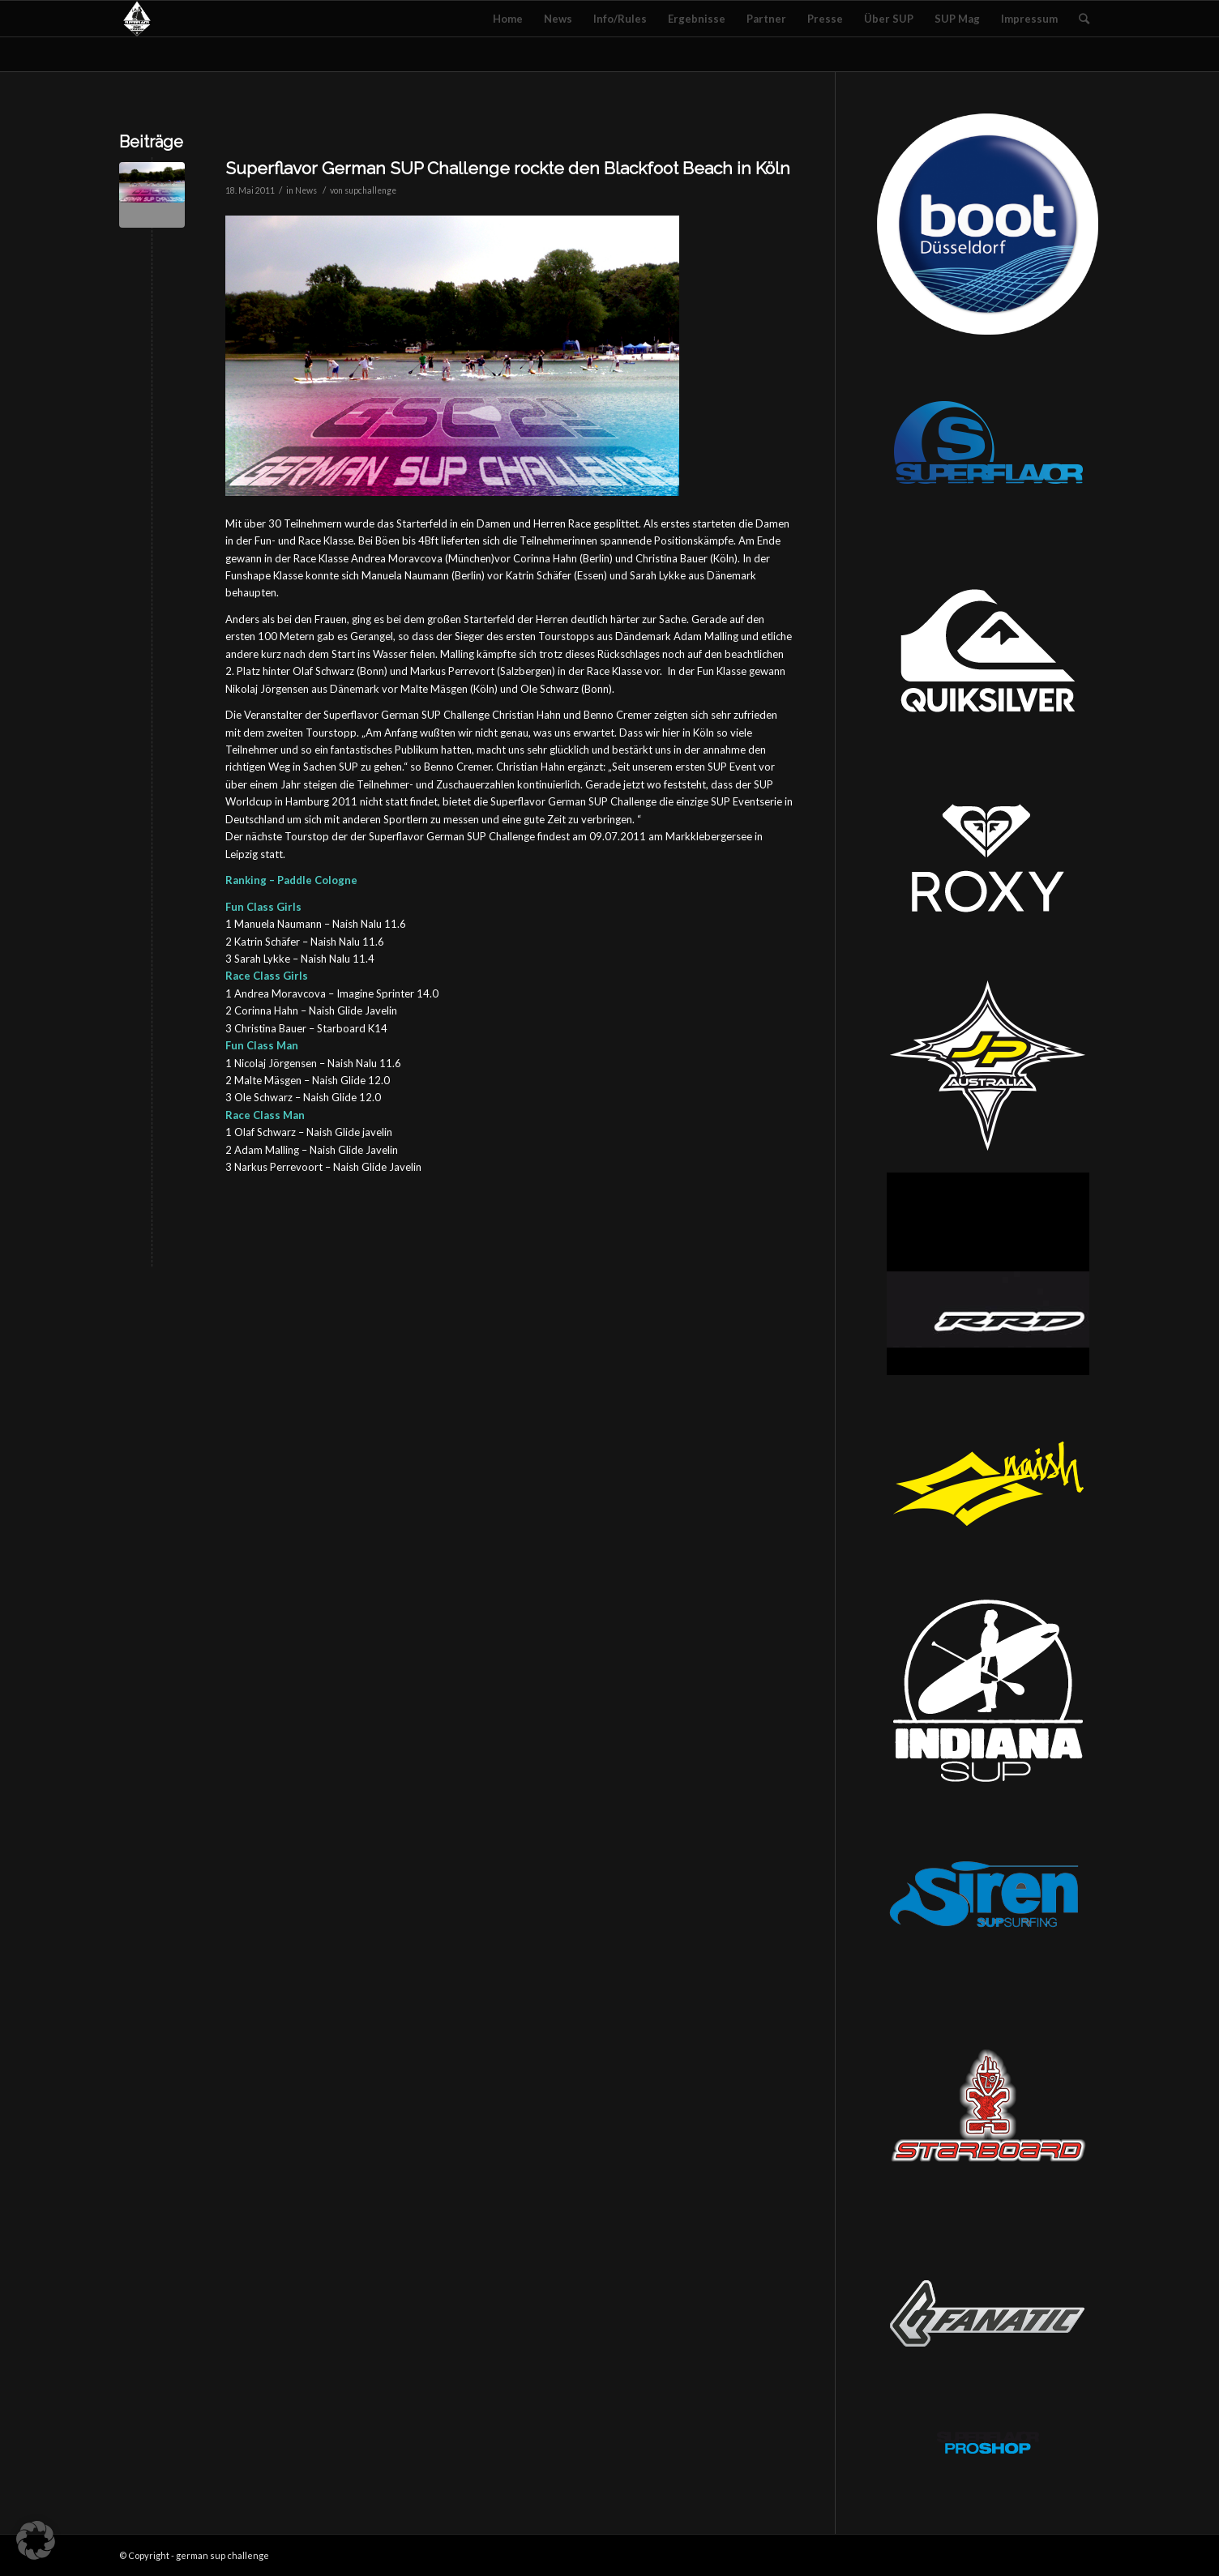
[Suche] (1084, 18)
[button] (35, 2540)
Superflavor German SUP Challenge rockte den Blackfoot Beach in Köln (507, 168)
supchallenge (370, 190)
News (306, 190)
